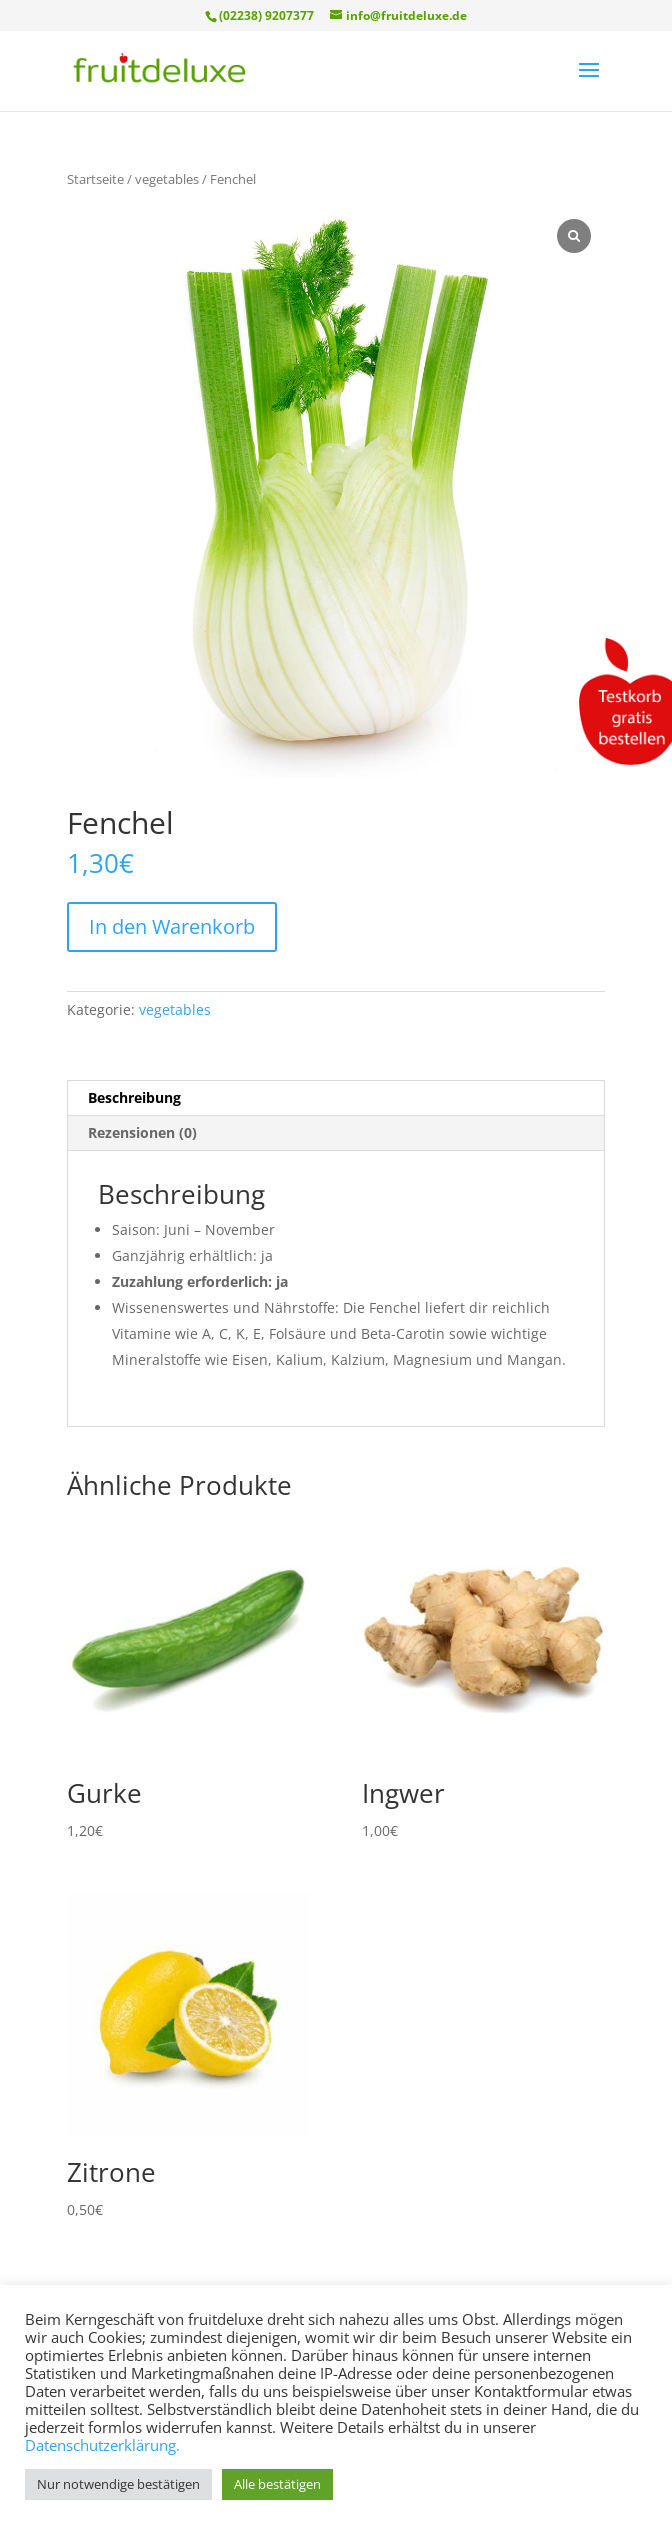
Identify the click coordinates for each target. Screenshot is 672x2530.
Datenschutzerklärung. (102, 2445)
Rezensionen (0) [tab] (142, 1132)
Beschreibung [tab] (134, 1097)
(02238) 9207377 (266, 15)
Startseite (95, 179)
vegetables (167, 179)
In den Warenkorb (172, 926)
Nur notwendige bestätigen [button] (118, 2484)
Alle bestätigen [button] (277, 2484)
